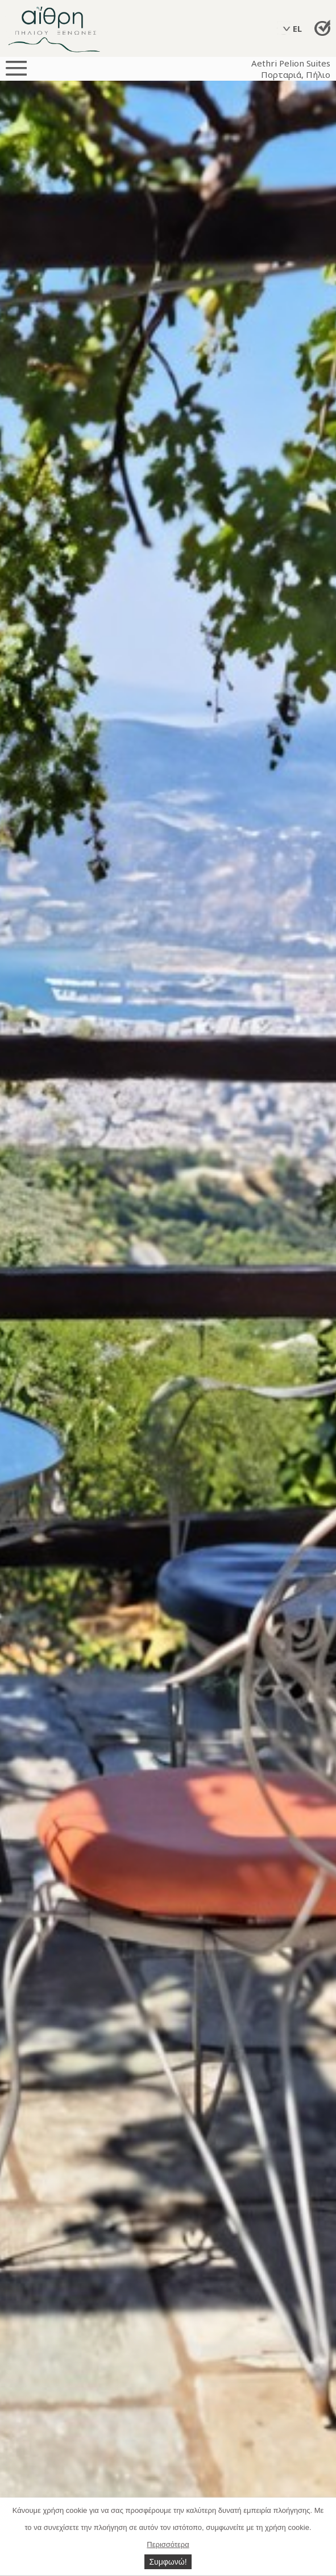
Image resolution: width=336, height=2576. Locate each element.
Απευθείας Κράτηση (323, 27)
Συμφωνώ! (167, 2561)
